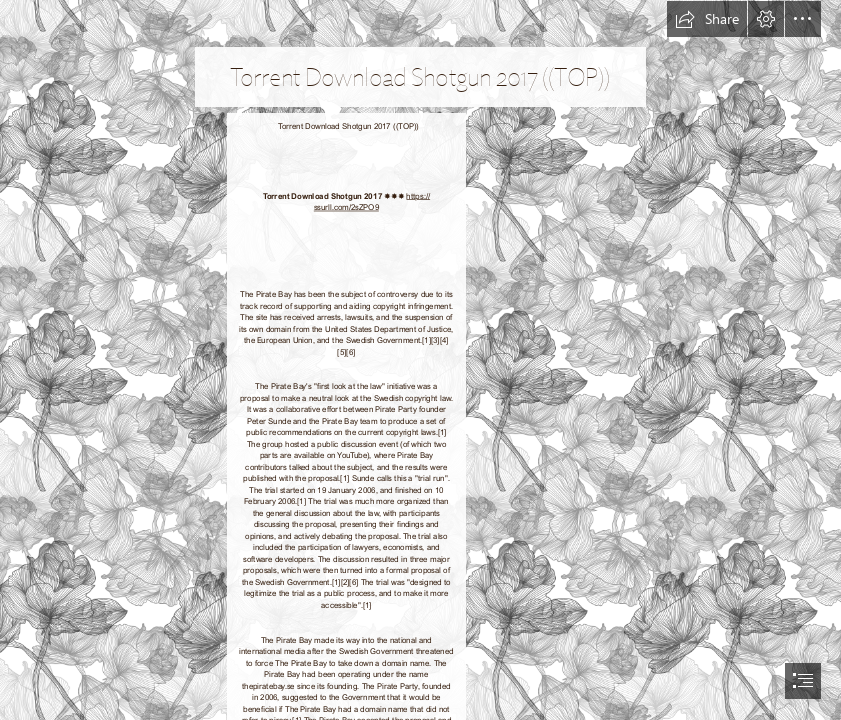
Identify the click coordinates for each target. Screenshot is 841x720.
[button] (707, 19)
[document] (420, 360)
